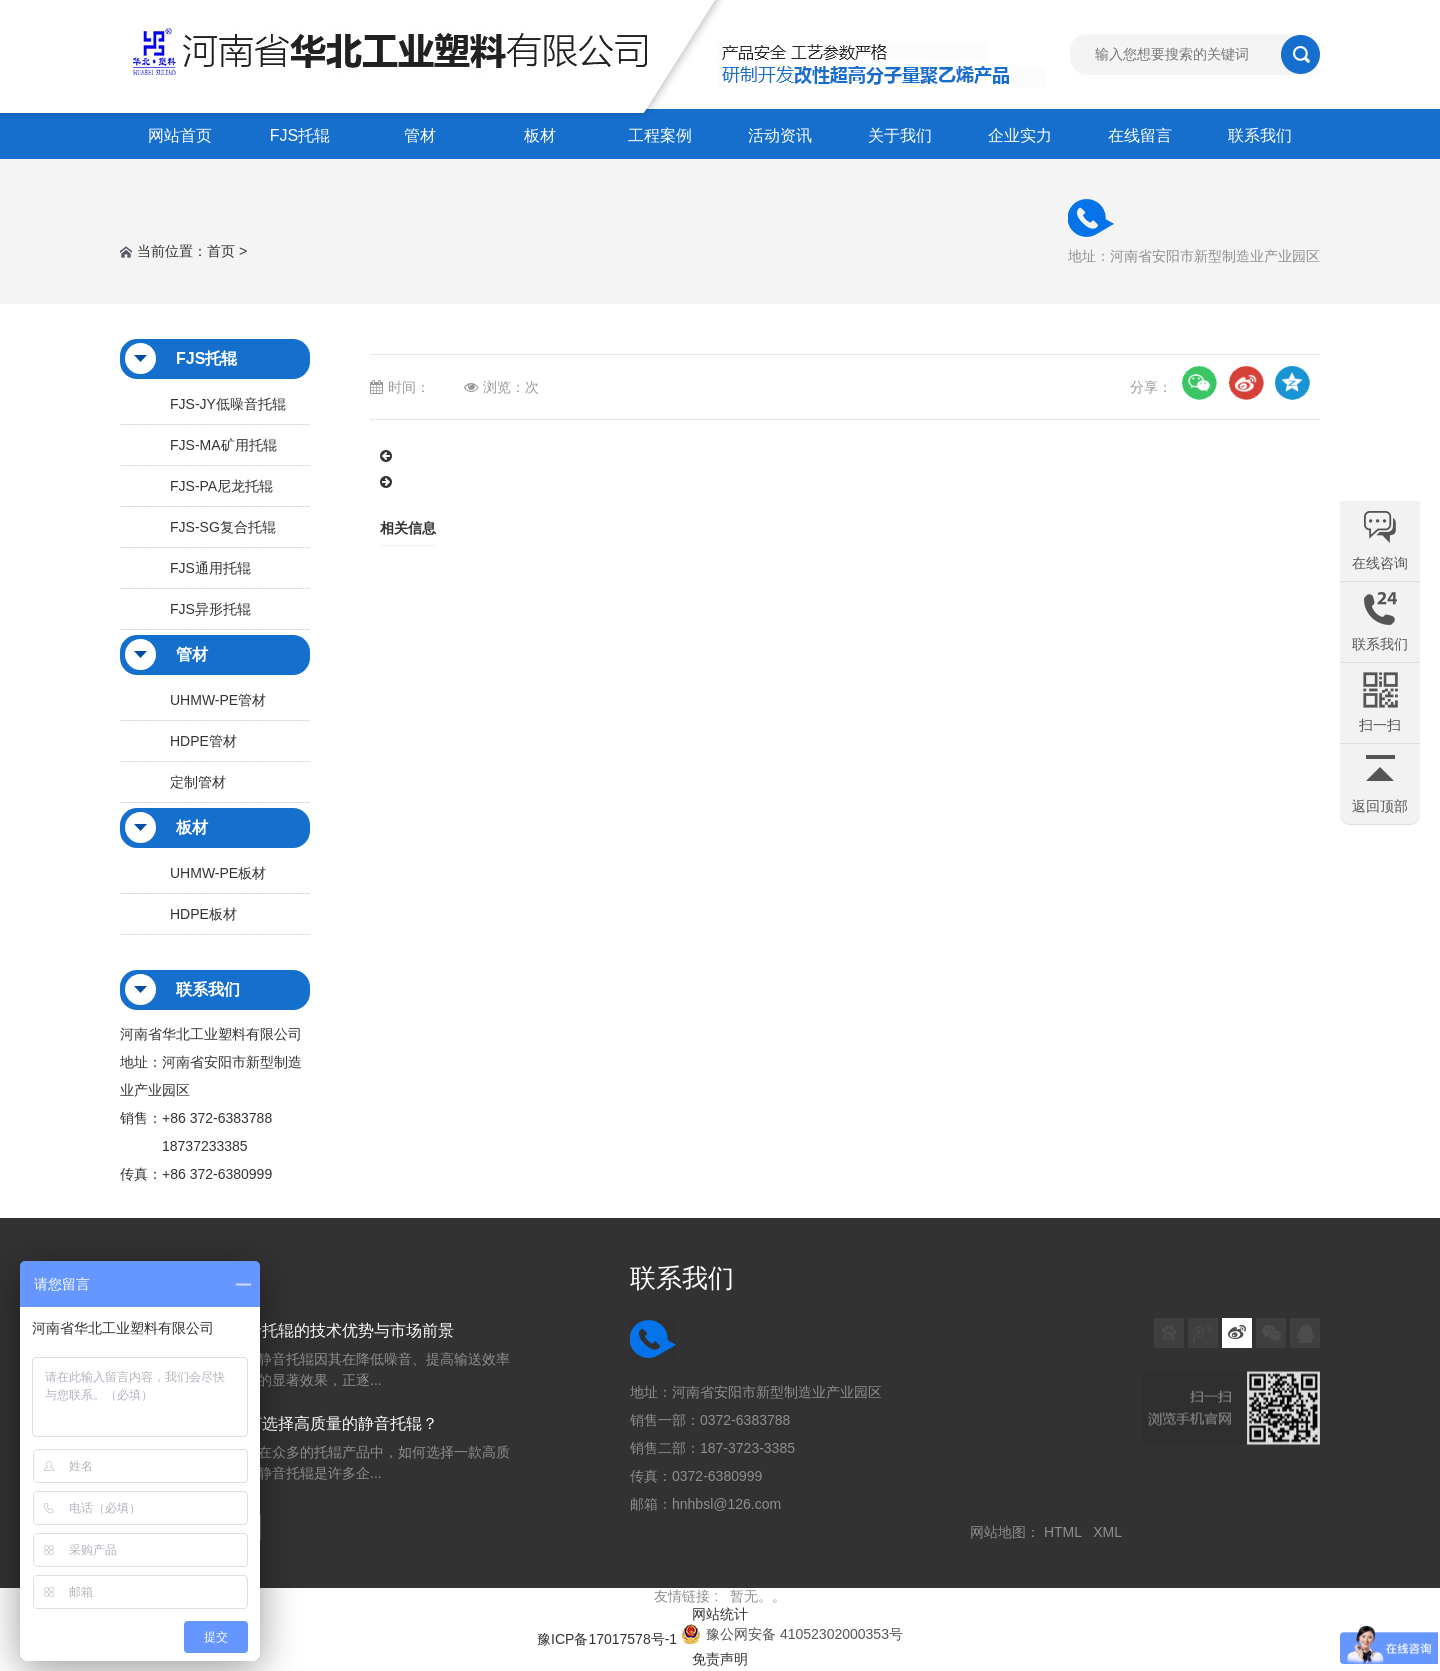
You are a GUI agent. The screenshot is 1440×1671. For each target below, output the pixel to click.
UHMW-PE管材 (218, 700)
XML (1111, 1532)
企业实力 (1020, 135)
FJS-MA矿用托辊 (223, 445)
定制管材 (198, 782)
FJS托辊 (300, 135)
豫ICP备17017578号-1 (607, 1639)
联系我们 (1260, 135)
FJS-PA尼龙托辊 (221, 486)
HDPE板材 (203, 914)
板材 (540, 135)
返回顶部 (1380, 806)
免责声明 (720, 1659)
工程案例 (660, 135)
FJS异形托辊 (210, 609)
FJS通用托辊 (210, 568)
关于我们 (900, 135)
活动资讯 (780, 135)
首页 (221, 251)
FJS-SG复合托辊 (223, 527)
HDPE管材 (203, 741)
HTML (1066, 1532)
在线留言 (1140, 135)
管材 (420, 135)
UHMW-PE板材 (218, 873)
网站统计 (720, 1614)
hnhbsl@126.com (726, 1504)
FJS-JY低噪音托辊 (228, 404)
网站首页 (180, 135)
